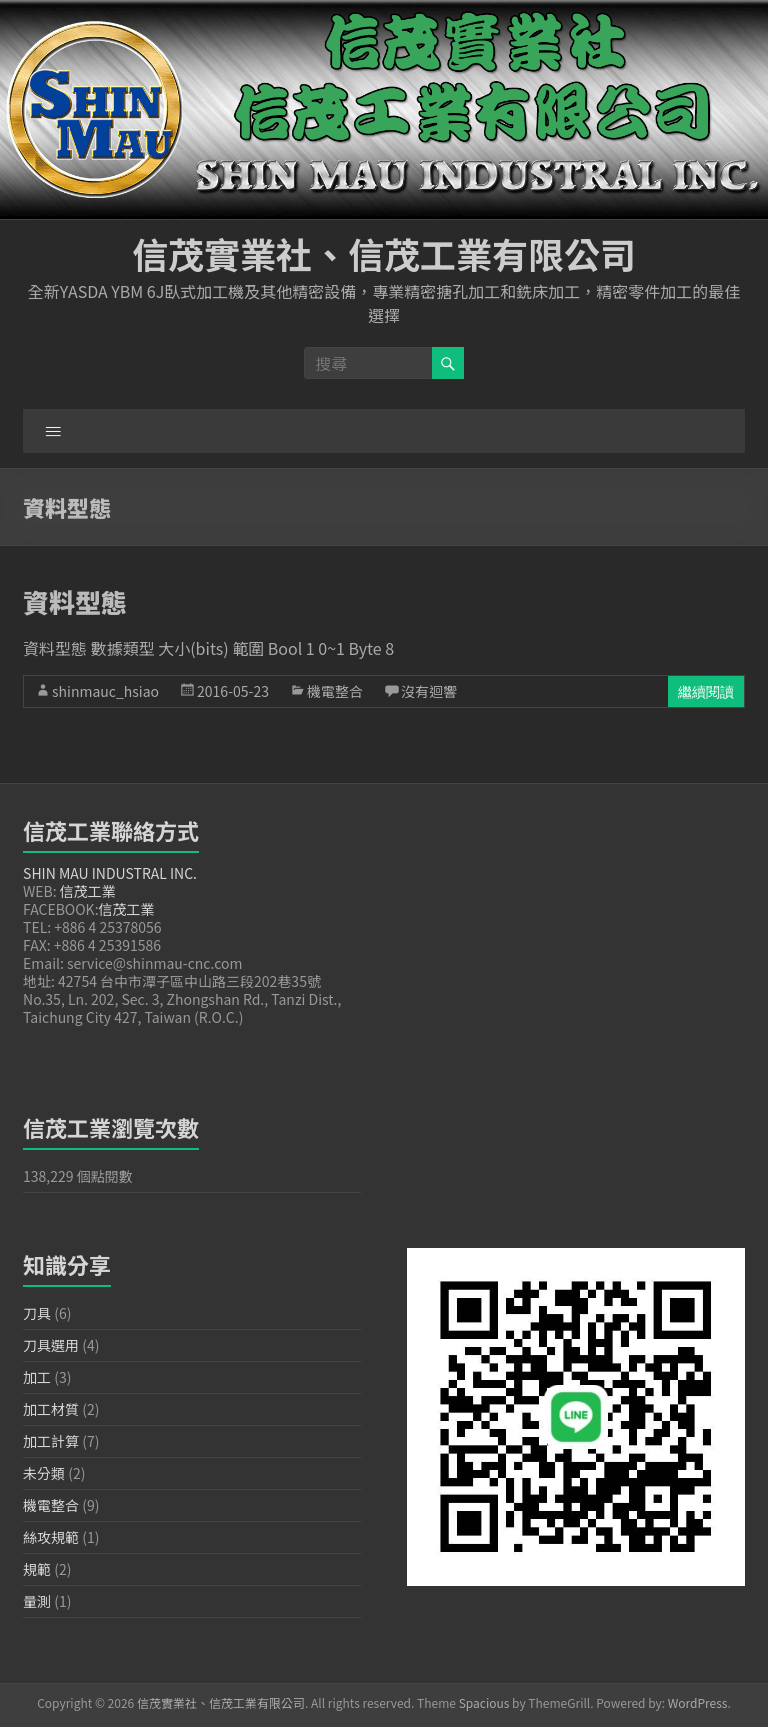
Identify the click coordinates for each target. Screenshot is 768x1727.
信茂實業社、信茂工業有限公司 (384, 253)
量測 (37, 1601)
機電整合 (335, 691)
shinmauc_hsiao (105, 691)
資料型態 (75, 601)
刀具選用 (51, 1345)
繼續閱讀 (706, 691)
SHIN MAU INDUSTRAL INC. (110, 873)
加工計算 (51, 1441)
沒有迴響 (429, 691)
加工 (37, 1377)
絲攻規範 (51, 1537)
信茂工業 (88, 891)
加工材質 (51, 1409)
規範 (37, 1569)
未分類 (44, 1473)
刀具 (37, 1313)
